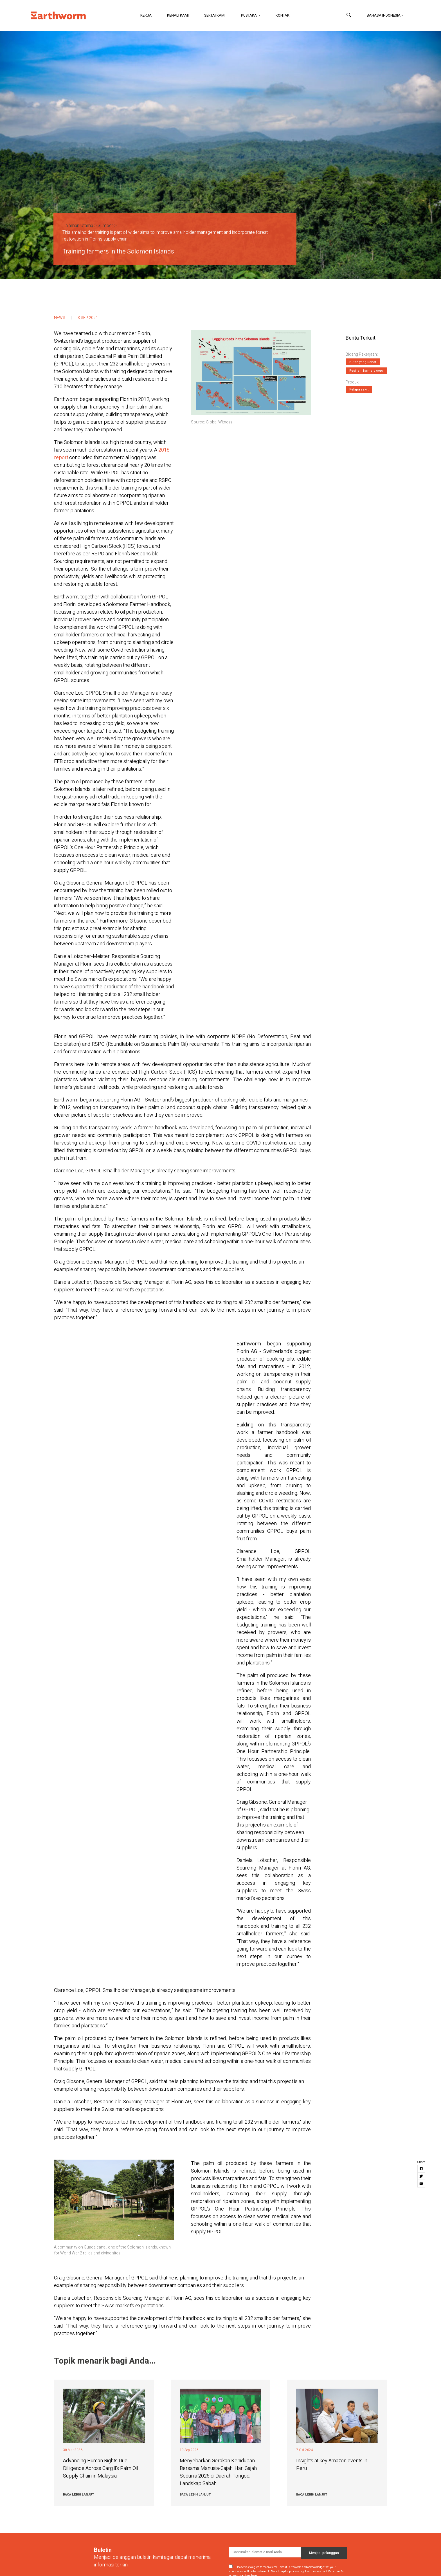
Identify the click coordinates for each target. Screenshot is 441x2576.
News (59, 318)
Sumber (105, 225)
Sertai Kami (214, 15)
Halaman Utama (77, 225)
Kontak (282, 15)
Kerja (146, 15)
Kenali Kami (178, 15)
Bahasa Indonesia (383, 15)
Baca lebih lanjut (78, 2494)
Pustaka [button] (249, 15)
